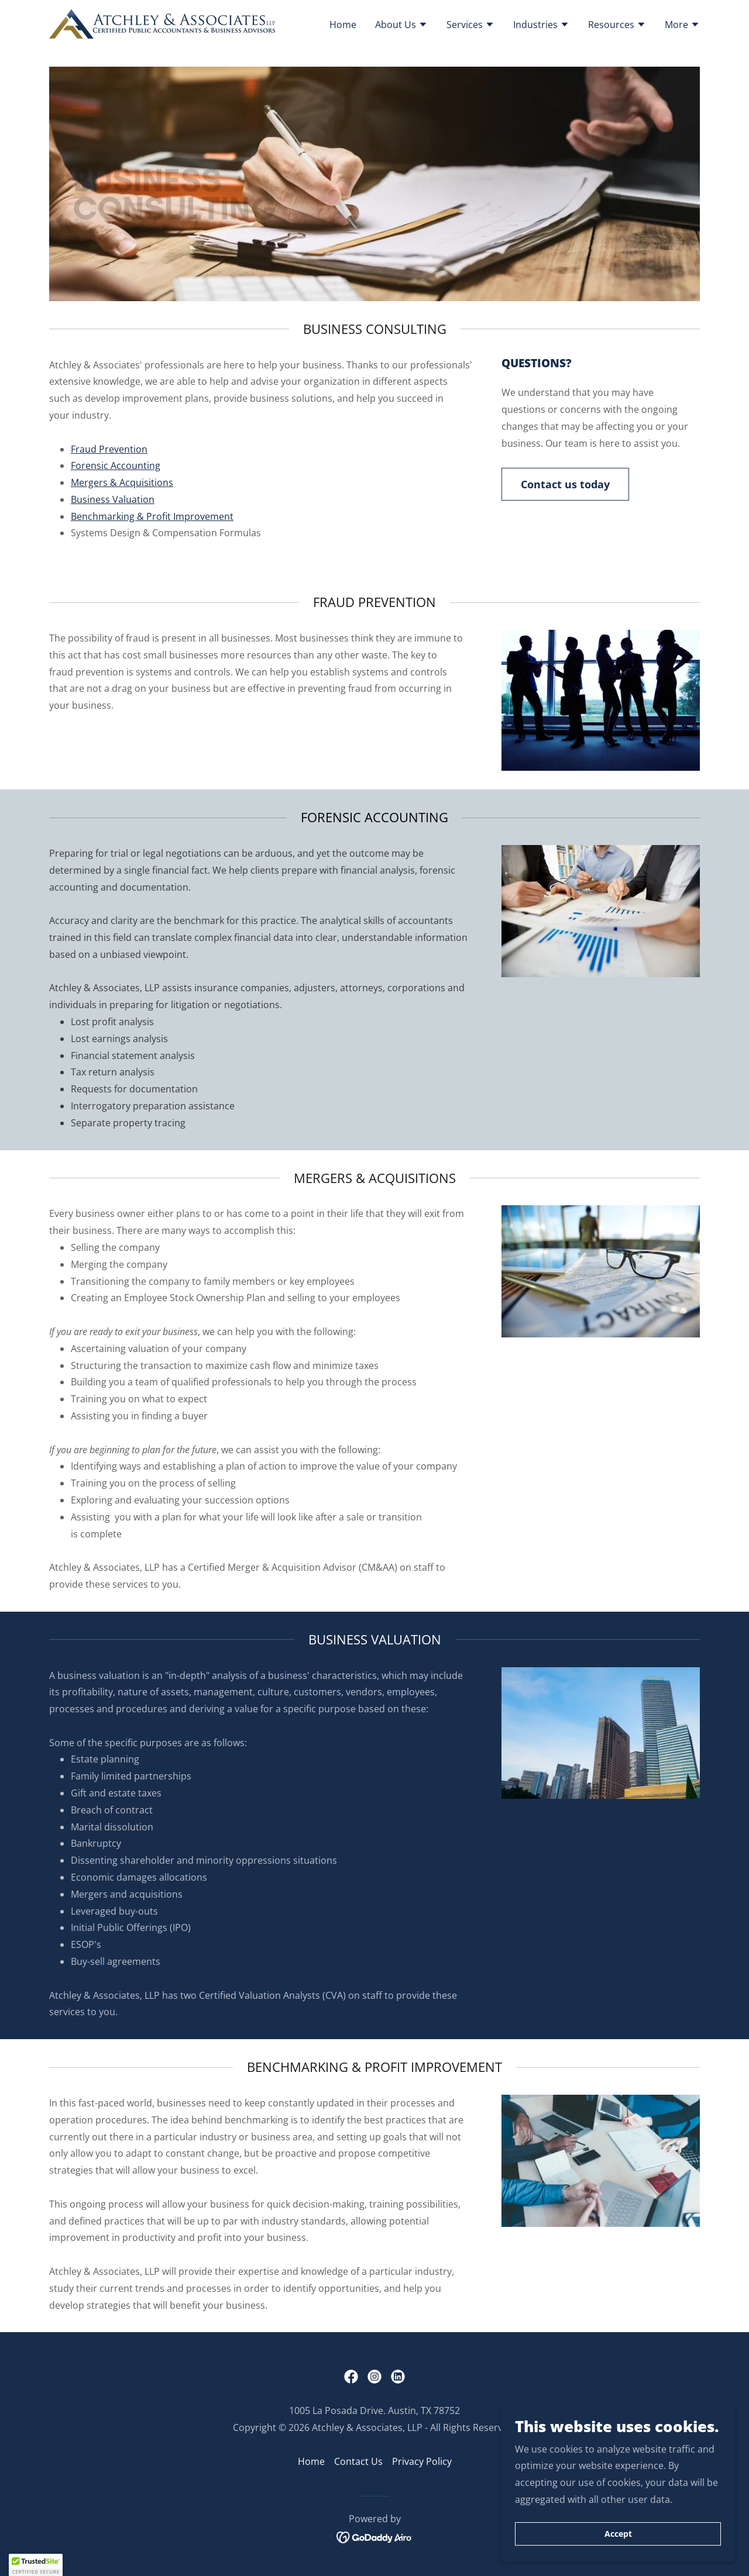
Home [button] (311, 2461)
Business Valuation (112, 499)
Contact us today (565, 484)
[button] (401, 26)
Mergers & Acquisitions (122, 482)
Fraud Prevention (109, 449)
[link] (162, 22)
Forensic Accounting (115, 465)
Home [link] (342, 24)
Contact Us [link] (358, 2461)
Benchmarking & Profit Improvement (152, 516)
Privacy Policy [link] (422, 2461)
